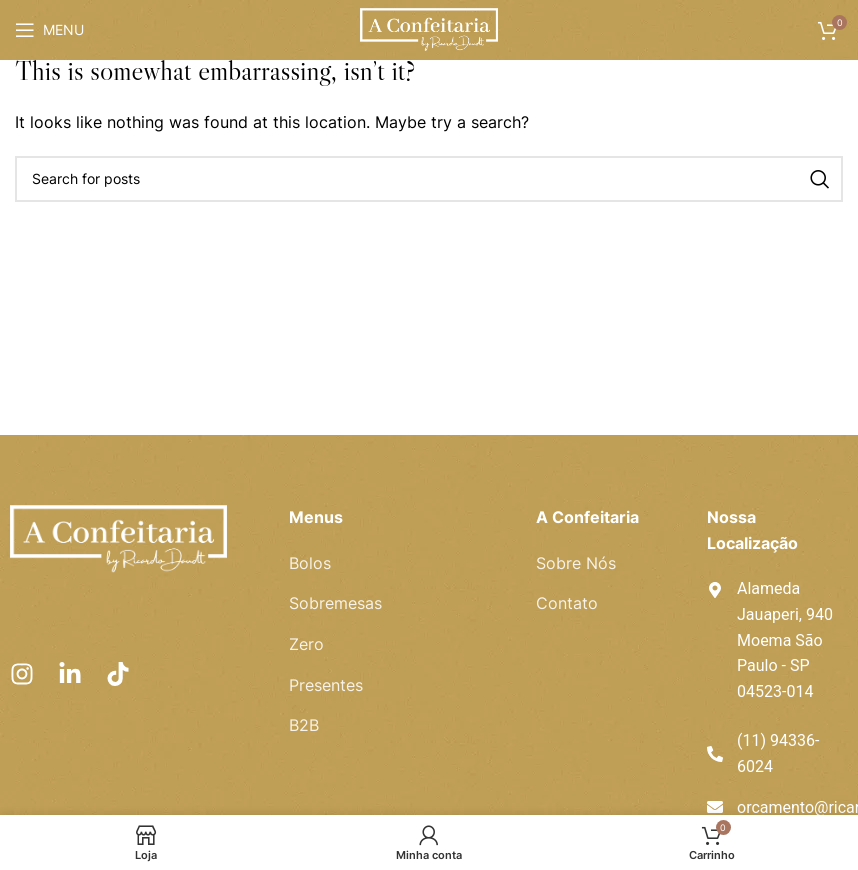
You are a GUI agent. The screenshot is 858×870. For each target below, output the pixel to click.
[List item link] (397, 564)
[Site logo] (429, 28)
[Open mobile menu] (49, 30)
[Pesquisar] (429, 179)
